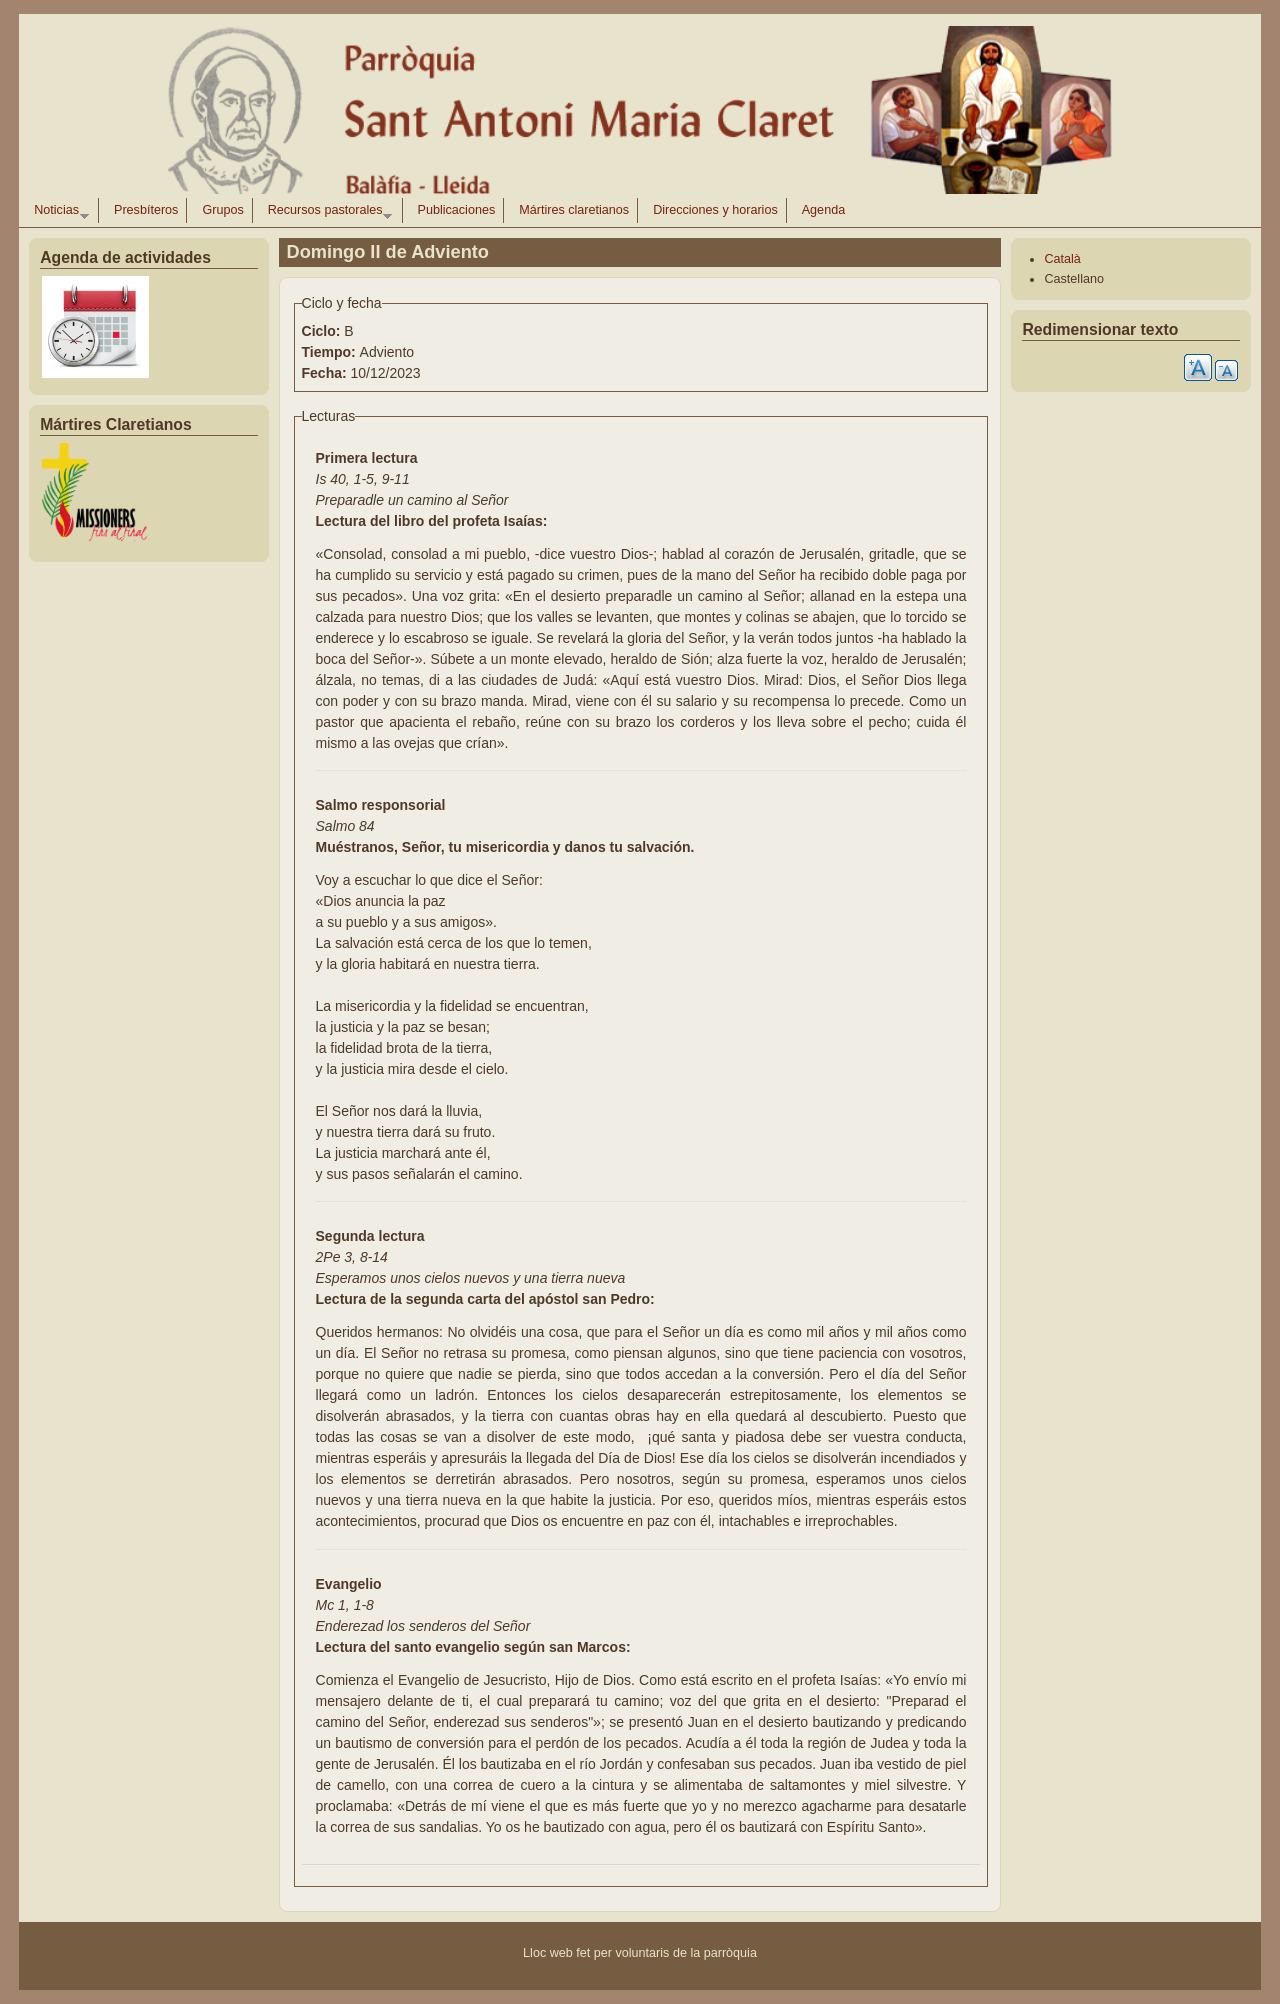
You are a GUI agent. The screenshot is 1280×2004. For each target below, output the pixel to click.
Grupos (222, 210)
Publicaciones (457, 210)
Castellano (1074, 279)
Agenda (823, 210)
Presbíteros (146, 210)
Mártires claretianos (574, 210)
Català (1062, 259)
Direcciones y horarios (715, 210)
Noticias (57, 213)
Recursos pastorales (326, 213)
